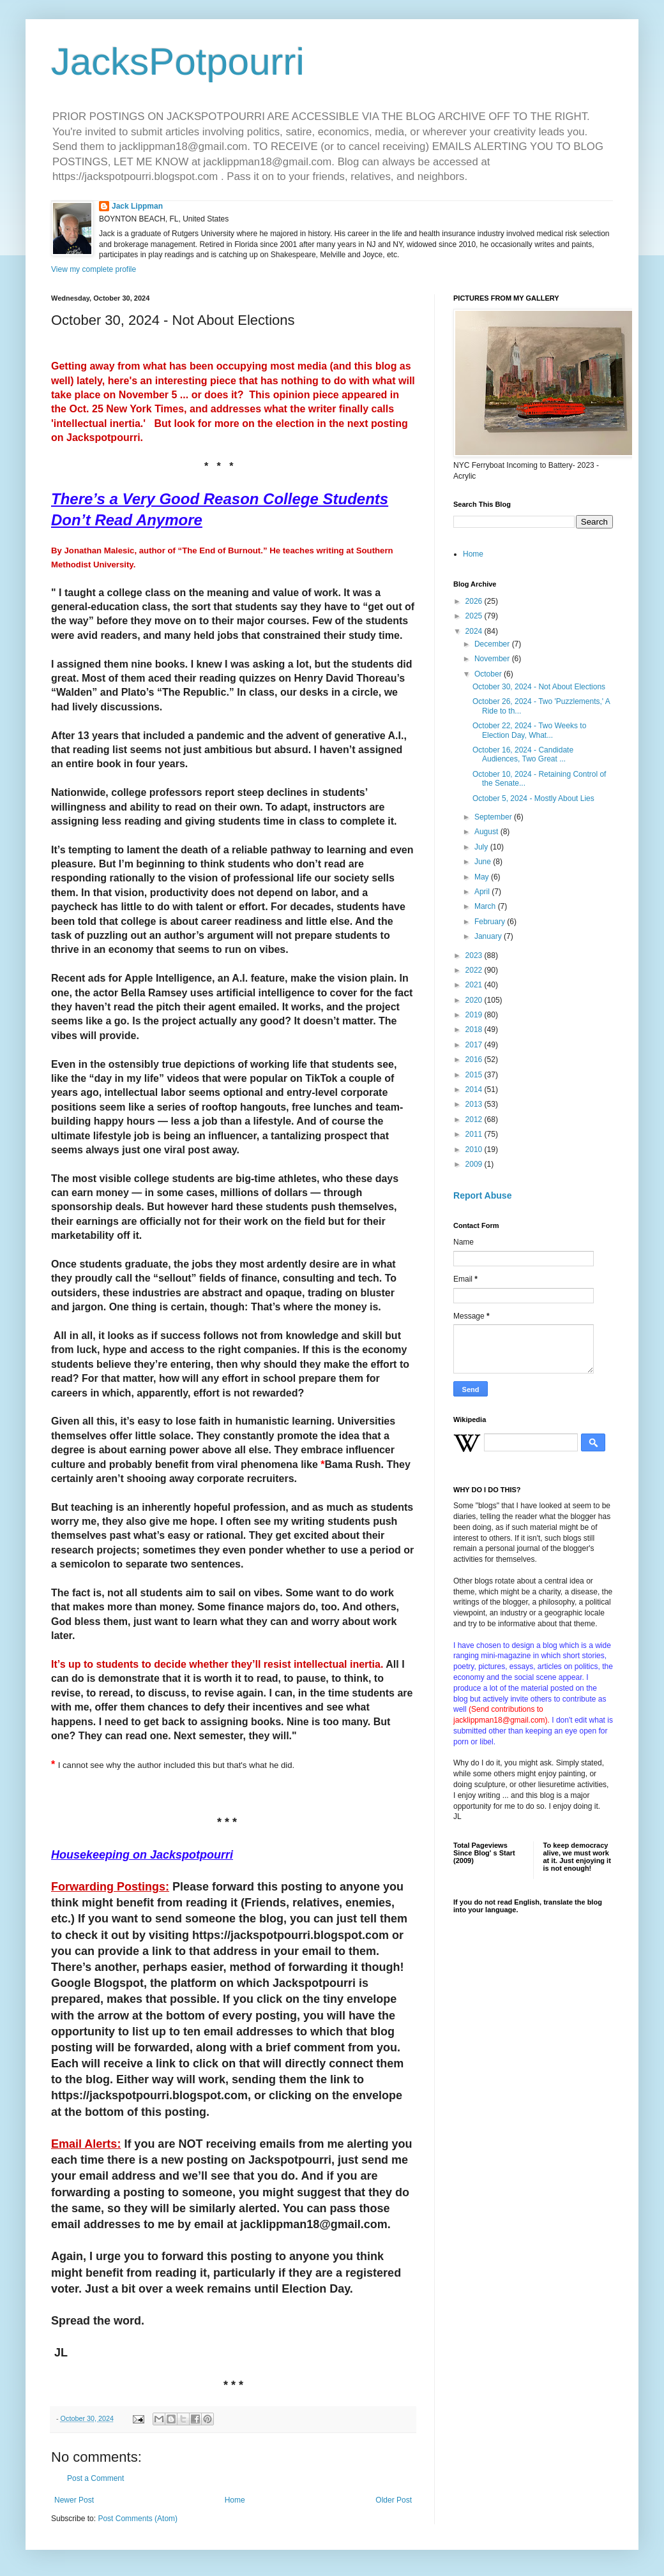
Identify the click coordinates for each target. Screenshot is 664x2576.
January (489, 936)
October (489, 674)
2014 (475, 1089)
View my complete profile (93, 269)
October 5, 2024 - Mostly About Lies (533, 798)
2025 (475, 615)
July (482, 846)
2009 (475, 1164)
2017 (475, 1044)
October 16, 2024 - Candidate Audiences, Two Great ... (522, 754)
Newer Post (74, 2500)
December (493, 644)
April (483, 891)
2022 (475, 970)
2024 (475, 631)
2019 (475, 1014)
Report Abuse (482, 1195)
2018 (475, 1029)
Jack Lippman (137, 206)
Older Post (393, 2500)
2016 (475, 1059)
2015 (475, 1074)
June (483, 861)
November (493, 658)
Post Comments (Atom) (137, 2518)
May (482, 876)
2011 (475, 1134)
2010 (475, 1149)
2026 (475, 601)
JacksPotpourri (178, 61)
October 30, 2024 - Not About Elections (538, 686)
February (490, 921)
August (487, 831)
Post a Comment (95, 2478)
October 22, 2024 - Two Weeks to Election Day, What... (529, 730)
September (494, 816)
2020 (475, 1000)
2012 (475, 1119)
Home (235, 2500)
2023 (475, 955)
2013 (475, 1104)
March (486, 906)
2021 (475, 984)
